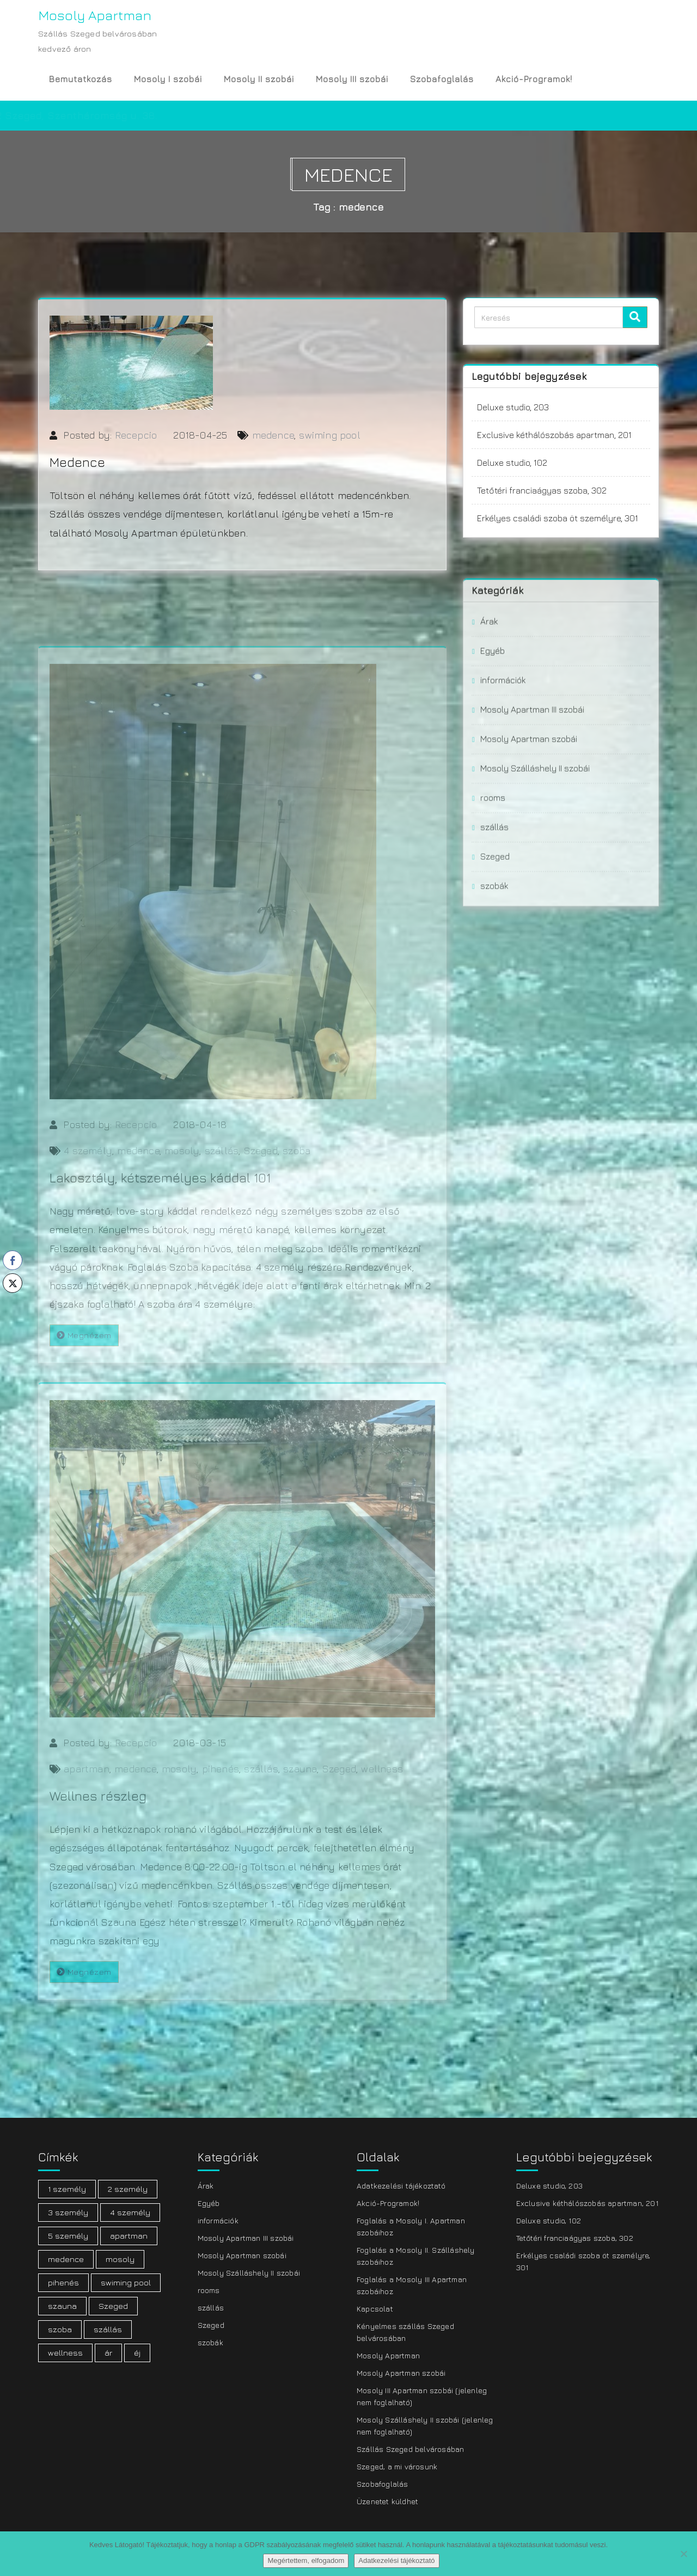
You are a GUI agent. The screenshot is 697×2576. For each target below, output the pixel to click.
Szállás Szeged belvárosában (410, 2449)
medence (273, 441)
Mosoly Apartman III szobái (532, 783)
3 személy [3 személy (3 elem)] (68, 2212)
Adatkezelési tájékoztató (401, 2185)
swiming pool (329, 441)
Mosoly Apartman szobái (528, 812)
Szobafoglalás (442, 79)
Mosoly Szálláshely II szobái (535, 842)
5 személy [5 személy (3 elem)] (68, 2235)
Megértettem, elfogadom (305, 2560)
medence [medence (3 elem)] (66, 2259)
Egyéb (492, 724)
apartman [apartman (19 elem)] (129, 2235)
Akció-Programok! (534, 79)
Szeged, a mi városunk (397, 2466)
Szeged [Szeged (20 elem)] (113, 2305)
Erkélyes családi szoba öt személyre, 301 (557, 520)
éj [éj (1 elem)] (137, 2352)
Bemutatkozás (80, 79)
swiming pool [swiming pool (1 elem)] (126, 2282)
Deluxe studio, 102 (512, 464)
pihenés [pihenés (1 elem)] (63, 2282)
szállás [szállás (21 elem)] (108, 2329)
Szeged (495, 930)
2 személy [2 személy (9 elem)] (128, 2188)
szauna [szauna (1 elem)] (62, 2305)
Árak (489, 695)
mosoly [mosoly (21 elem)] (120, 2259)
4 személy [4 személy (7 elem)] (130, 2212)
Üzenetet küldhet (387, 2501)
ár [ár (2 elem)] (108, 2352)
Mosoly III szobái (352, 79)
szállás (494, 900)
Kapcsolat (375, 2308)
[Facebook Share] (12, 1260)
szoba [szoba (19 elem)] (60, 2329)
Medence (77, 468)
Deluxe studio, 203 (513, 409)
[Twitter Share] (12, 1283)
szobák (494, 959)
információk (502, 754)
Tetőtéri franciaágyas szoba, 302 (542, 492)
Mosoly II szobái (259, 79)
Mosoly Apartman (388, 2355)
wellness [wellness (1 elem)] (65, 2352)
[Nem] (683, 2553)
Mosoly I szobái (168, 79)
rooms (492, 871)
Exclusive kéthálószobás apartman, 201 (554, 436)
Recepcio (136, 441)
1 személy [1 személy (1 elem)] (67, 2188)
